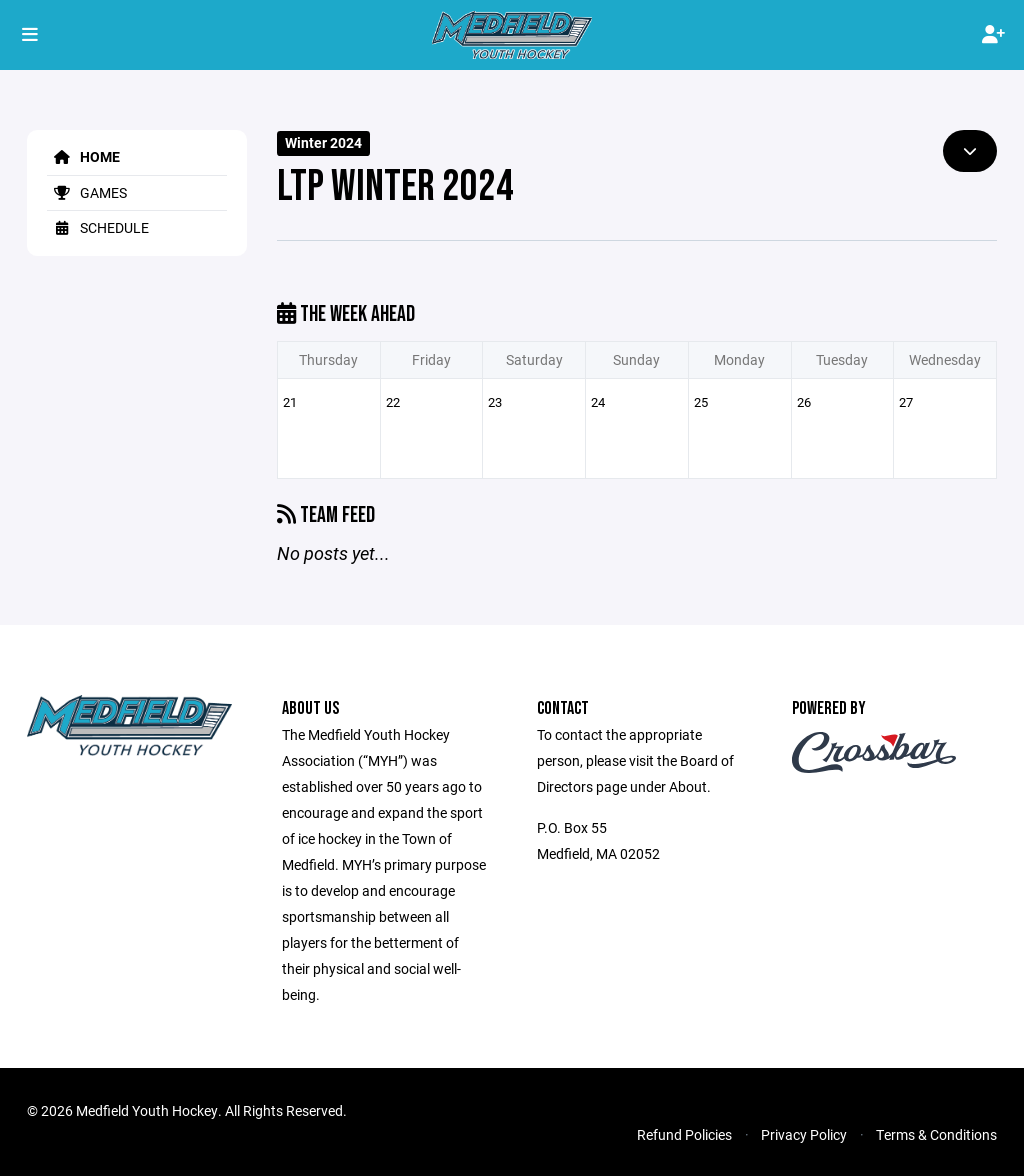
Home (83, 156)
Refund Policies (684, 1134)
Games (87, 192)
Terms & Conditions (936, 1134)
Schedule (98, 227)
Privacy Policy (804, 1134)
